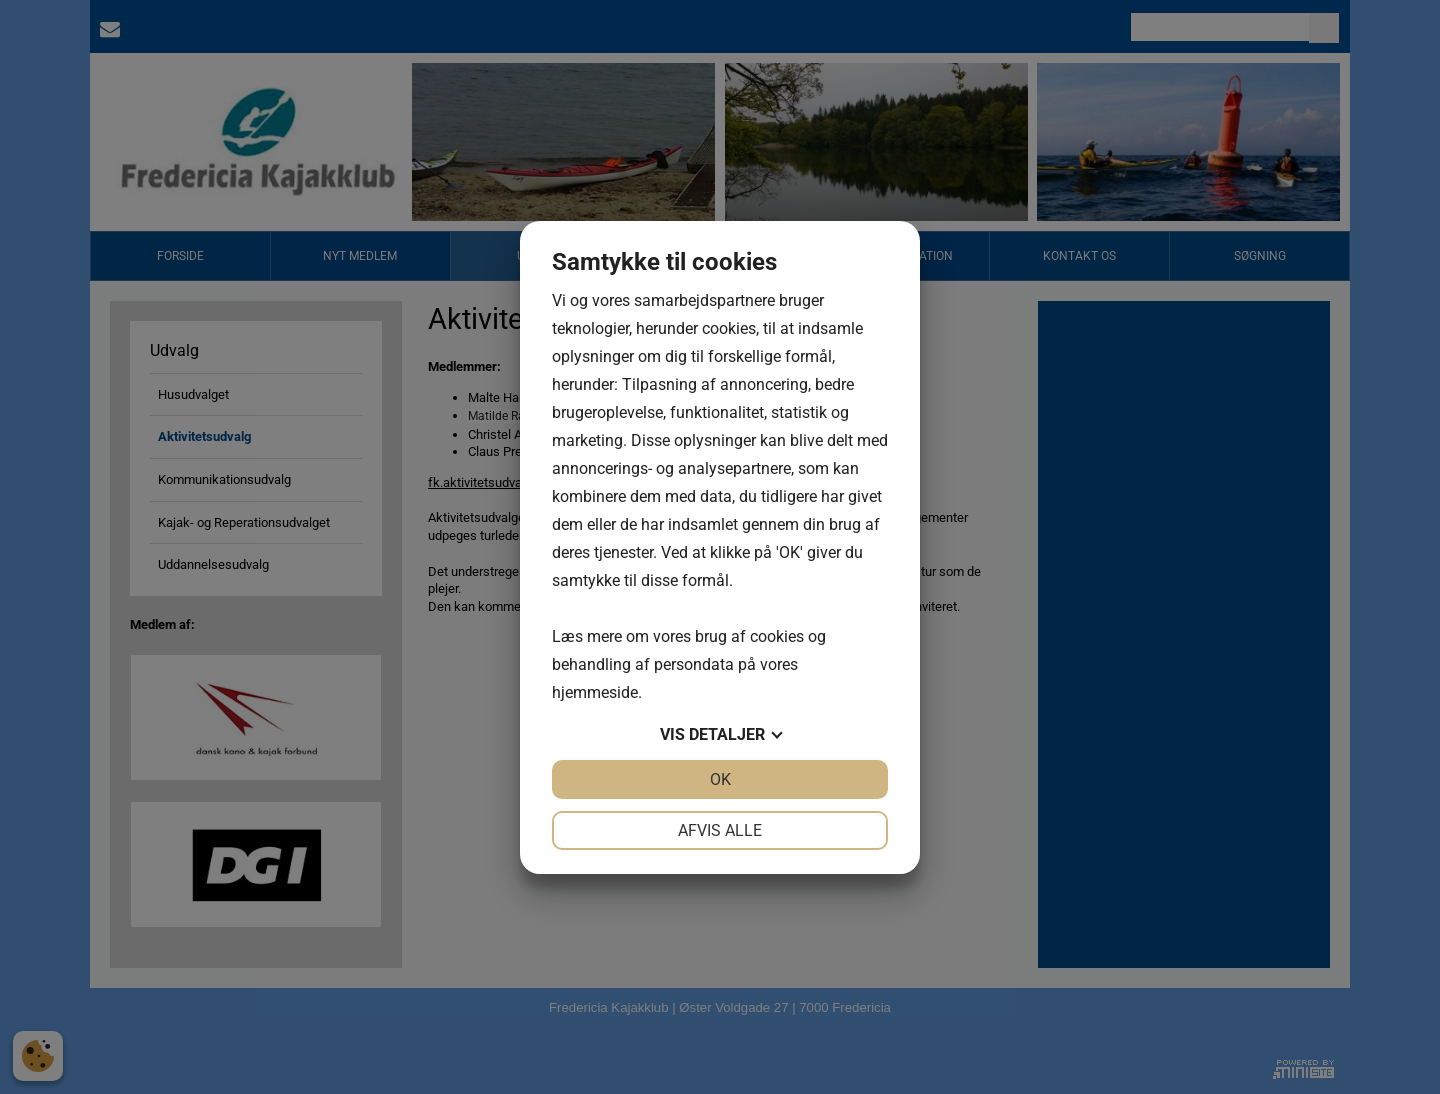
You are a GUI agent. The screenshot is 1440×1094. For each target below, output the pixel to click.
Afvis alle (720, 830)
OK (720, 779)
